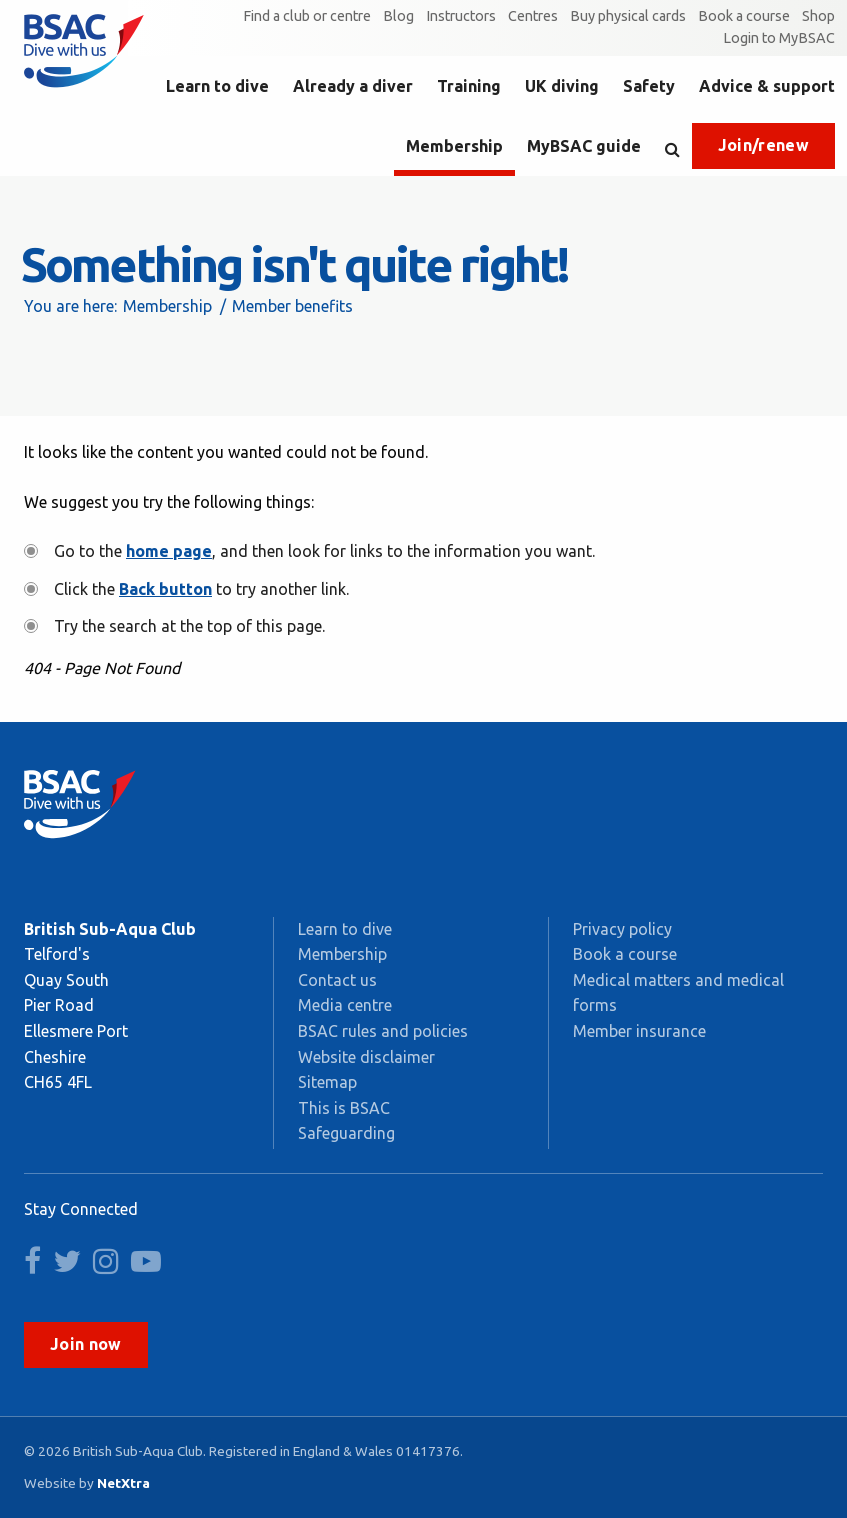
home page (169, 551)
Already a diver (353, 86)
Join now (86, 1344)
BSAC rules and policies (383, 1031)
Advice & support (767, 86)
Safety (649, 86)
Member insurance (639, 1031)
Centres (533, 16)
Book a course (744, 16)
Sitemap (327, 1082)
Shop (818, 16)
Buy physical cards (628, 16)
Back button (165, 589)
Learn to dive (217, 86)
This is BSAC (344, 1108)
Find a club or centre (307, 16)
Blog (398, 16)
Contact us (337, 980)
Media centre (345, 1005)
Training (469, 86)
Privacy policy (622, 929)
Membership (454, 146)
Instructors (461, 16)
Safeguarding (346, 1133)
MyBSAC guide (584, 146)
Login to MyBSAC (779, 38)
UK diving (562, 86)
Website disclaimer (366, 1057)
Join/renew (763, 145)
